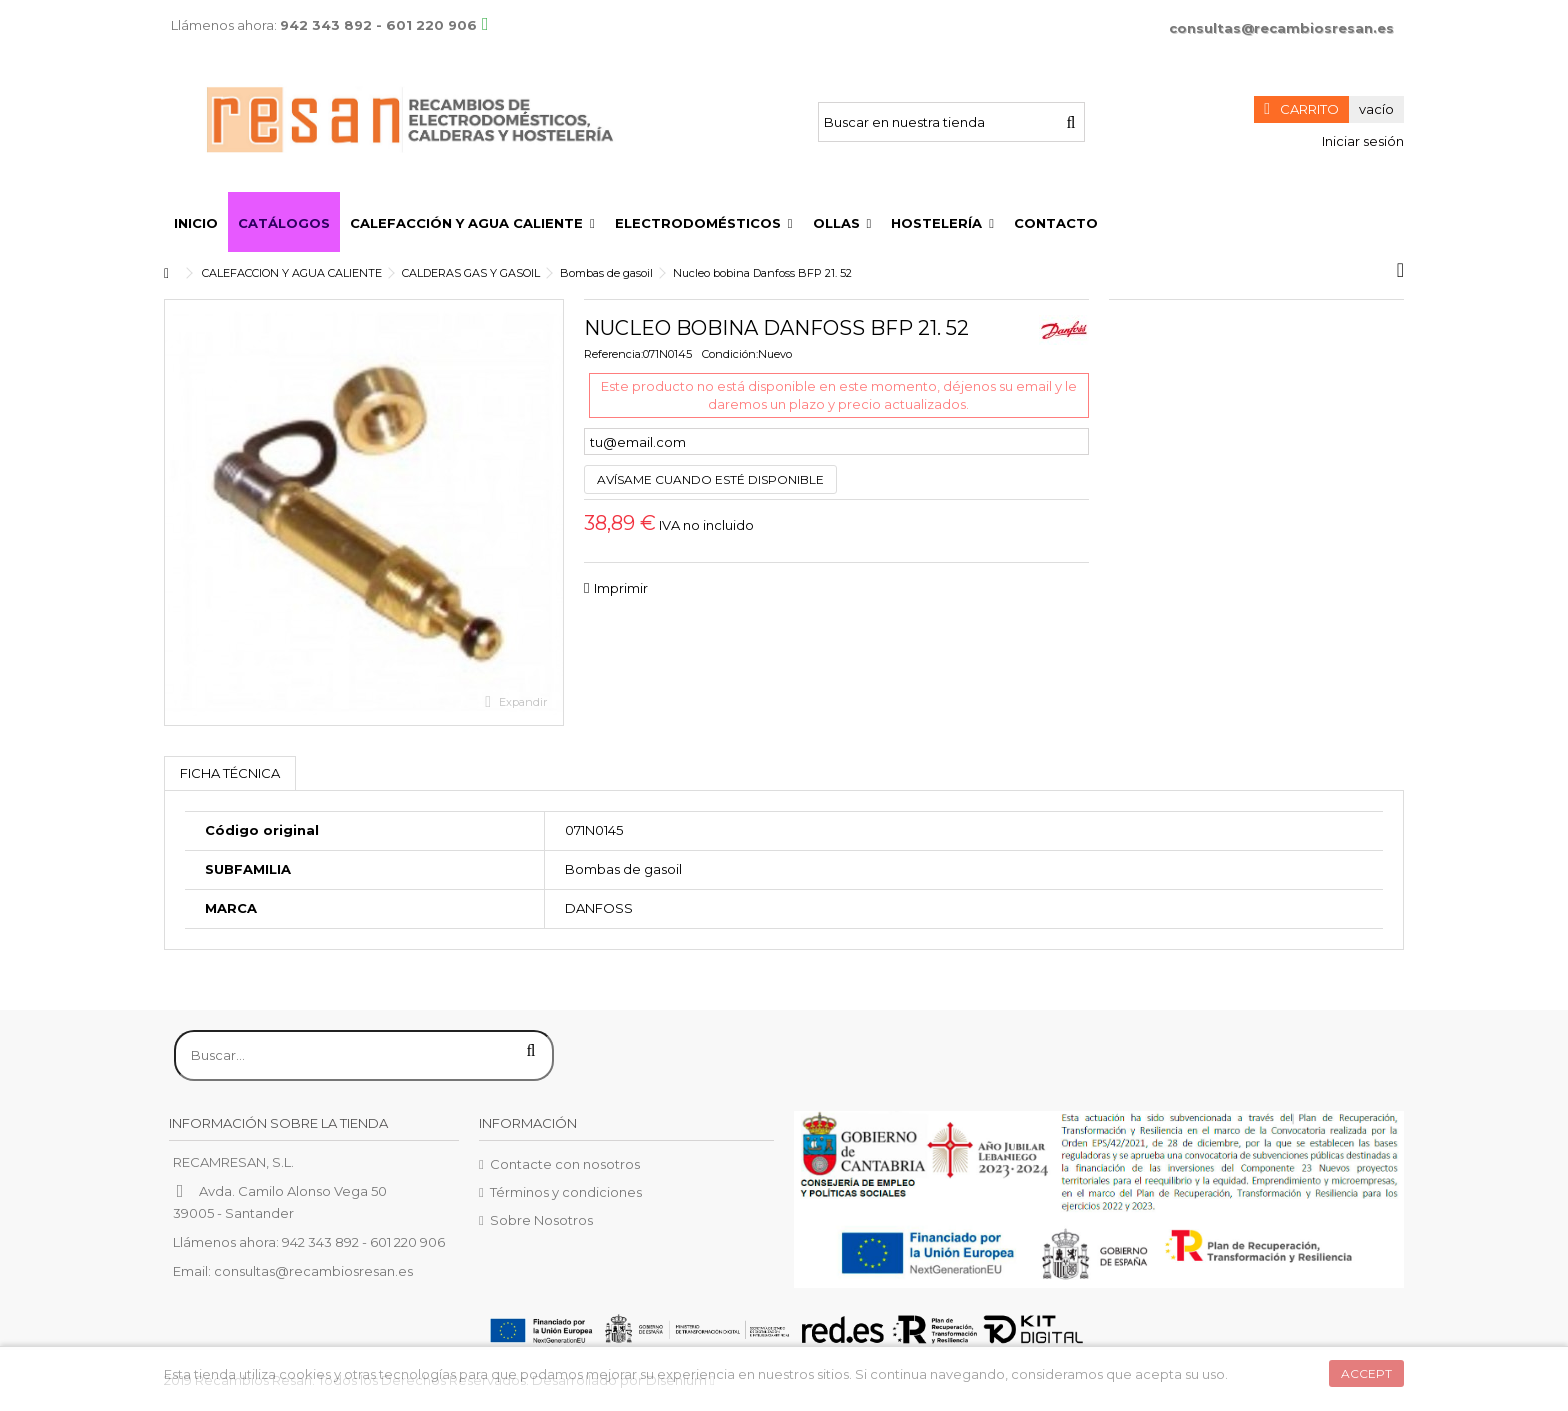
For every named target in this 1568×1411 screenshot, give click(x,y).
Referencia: (613, 354)
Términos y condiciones (566, 1192)
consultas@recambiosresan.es (1281, 28)
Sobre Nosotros (541, 1220)
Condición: (730, 354)
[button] (472, 222)
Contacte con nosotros (565, 1164)
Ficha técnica (230, 773)
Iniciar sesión (1361, 141)
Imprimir (621, 588)
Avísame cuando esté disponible (710, 479)
